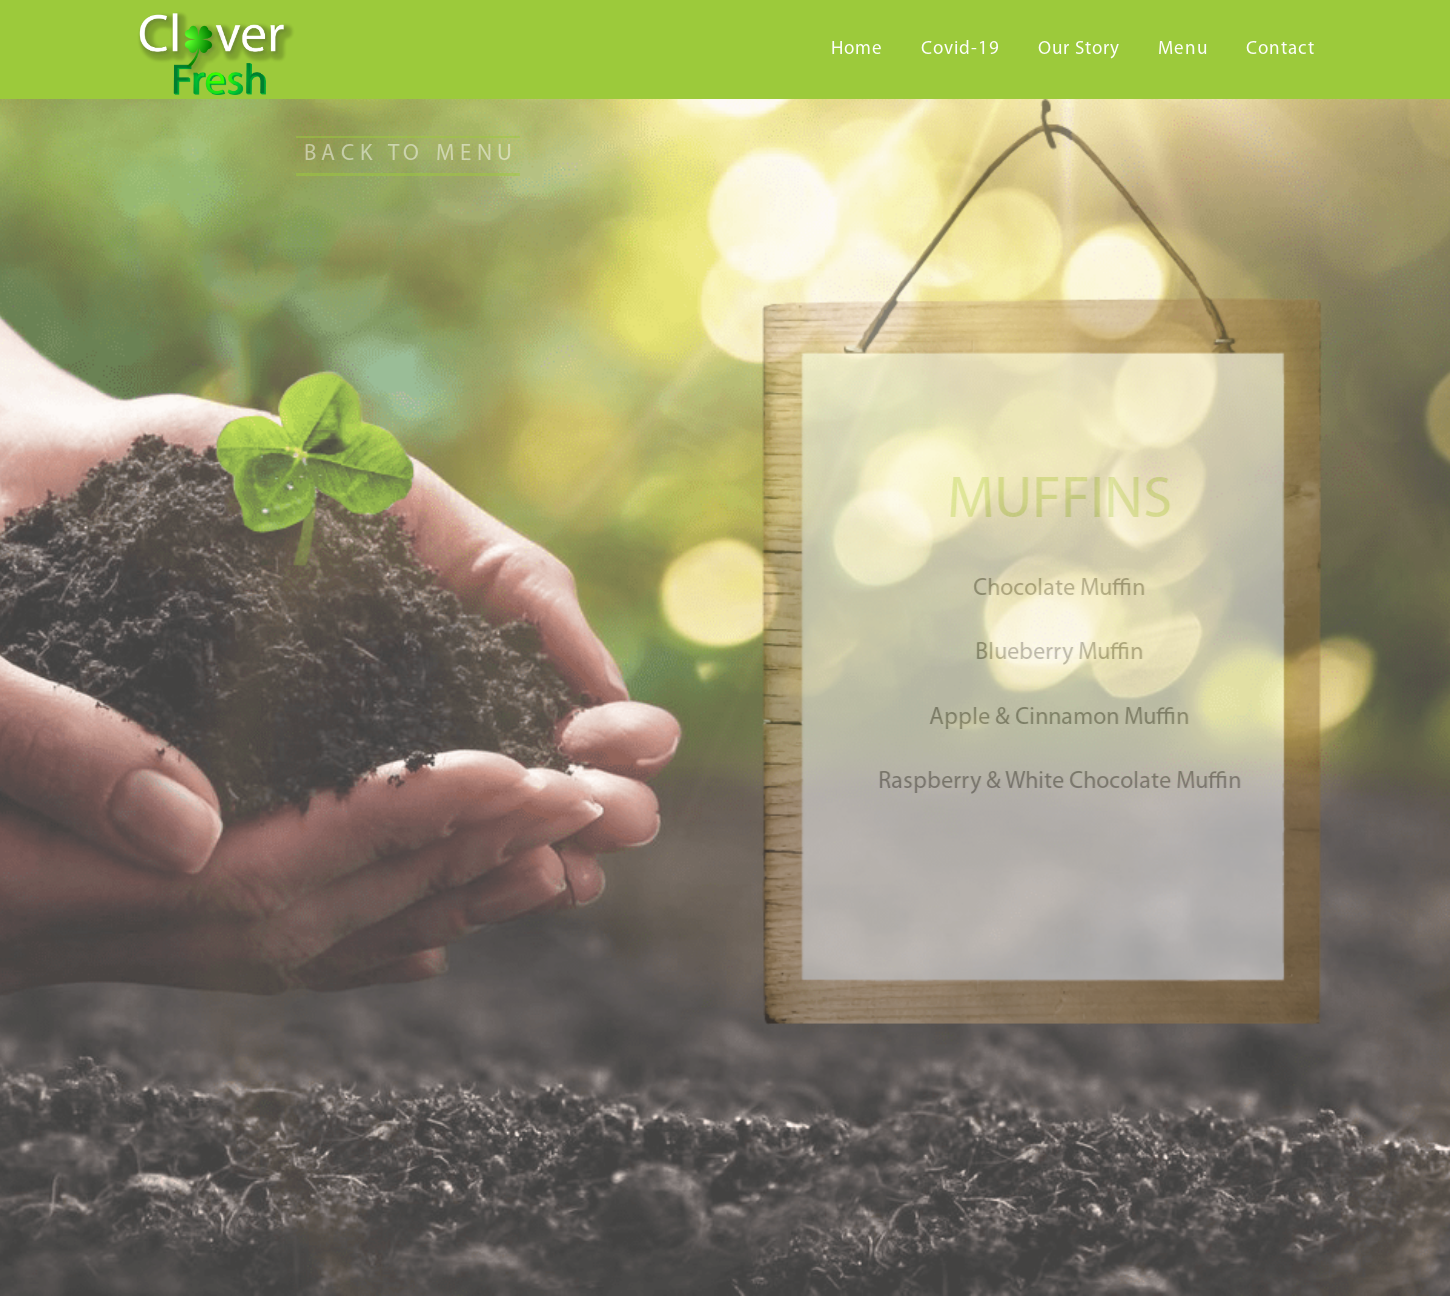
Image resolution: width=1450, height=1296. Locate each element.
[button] (394, 156)
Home (857, 49)
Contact (1280, 49)
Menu (1183, 49)
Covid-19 (960, 49)
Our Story (1079, 49)
